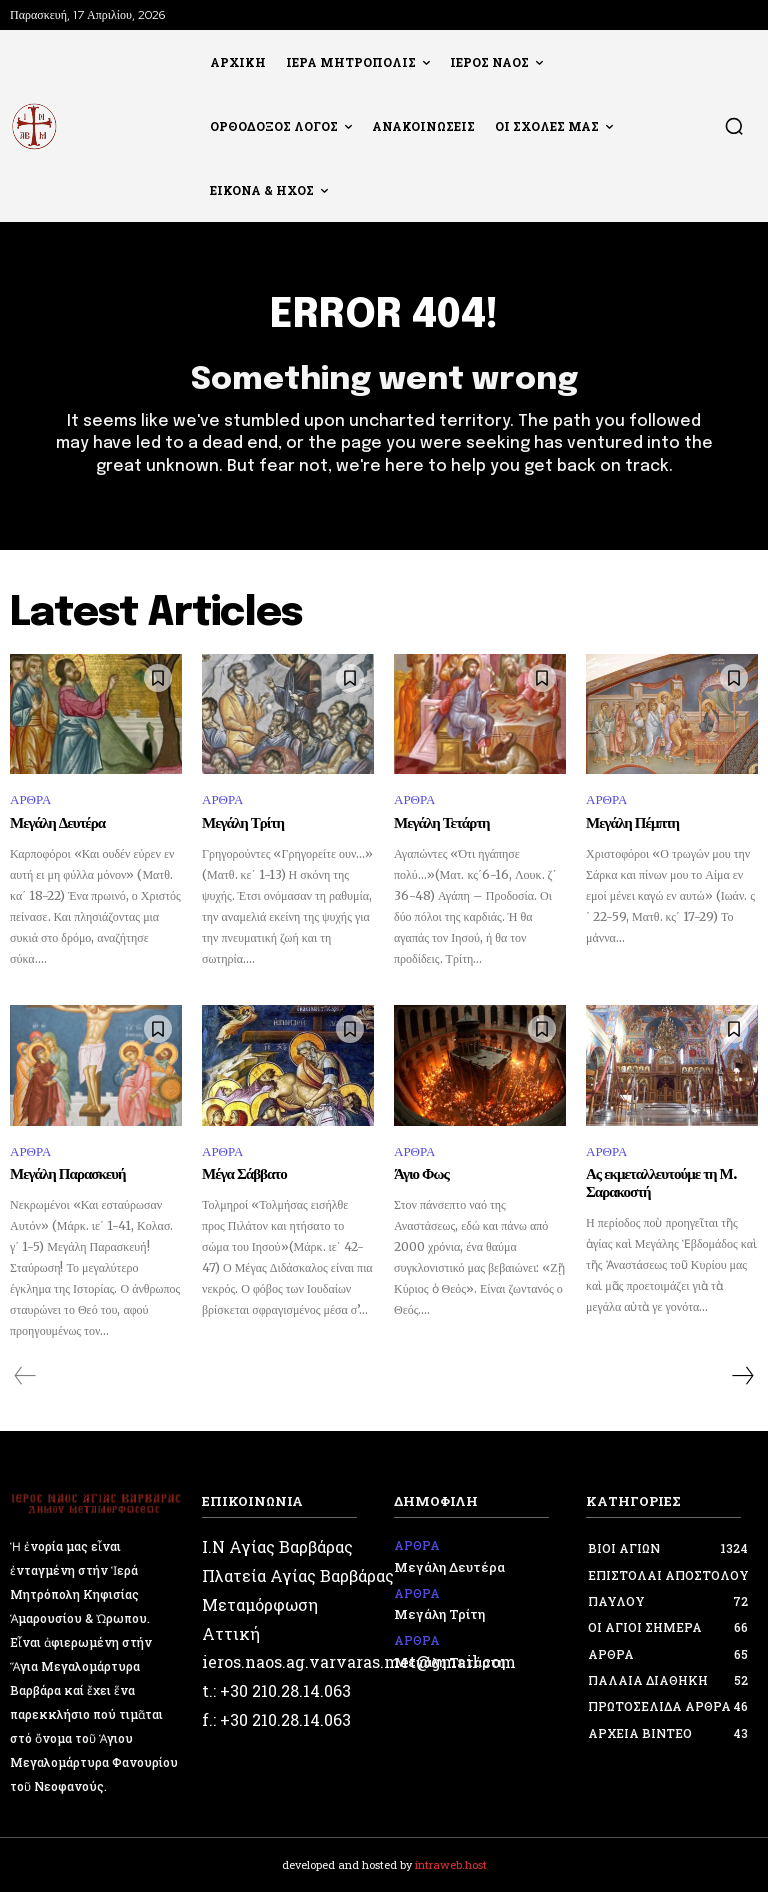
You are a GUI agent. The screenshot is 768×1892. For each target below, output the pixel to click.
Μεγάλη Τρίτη (243, 824)
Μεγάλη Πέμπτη (632, 824)
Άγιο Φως (421, 1175)
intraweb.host (451, 1864)
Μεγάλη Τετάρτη (442, 824)
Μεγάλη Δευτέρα (57, 824)
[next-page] (742, 1376)
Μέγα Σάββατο (244, 1175)
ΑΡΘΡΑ (30, 799)
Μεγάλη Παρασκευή (67, 1175)
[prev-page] (25, 1376)
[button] (734, 126)
